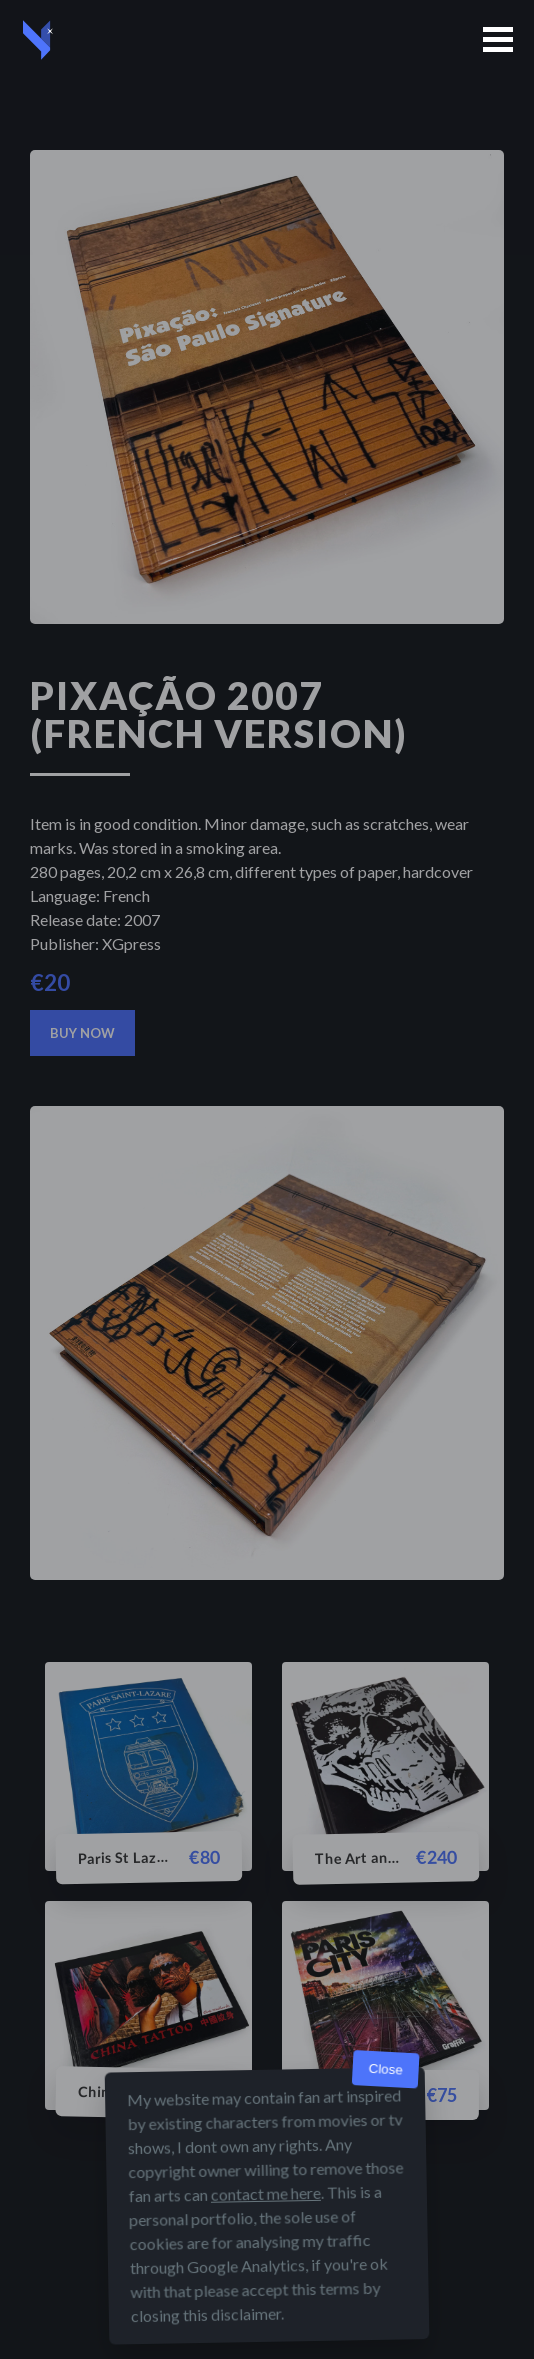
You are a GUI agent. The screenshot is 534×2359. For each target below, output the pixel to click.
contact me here (266, 2193)
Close (385, 2069)
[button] (498, 39)
